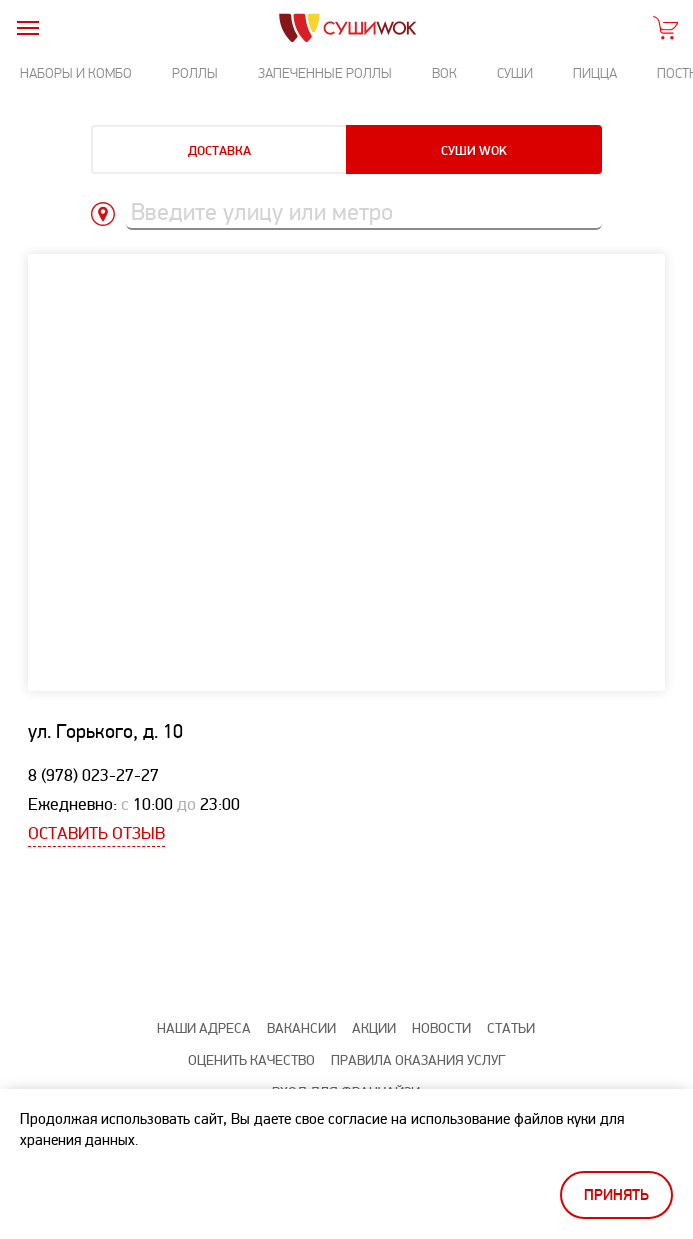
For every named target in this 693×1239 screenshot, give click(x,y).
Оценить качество (251, 1060)
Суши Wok (474, 151)
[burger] (27, 27)
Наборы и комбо (76, 73)
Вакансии (301, 1028)
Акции (374, 1028)
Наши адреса (204, 1028)
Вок (444, 73)
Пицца (595, 73)
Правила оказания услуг (418, 1060)
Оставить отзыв (96, 833)
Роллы (195, 73)
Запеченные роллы (325, 73)
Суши (515, 73)
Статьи (511, 1028)
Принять (616, 1195)
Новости (441, 1028)
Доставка (219, 151)
